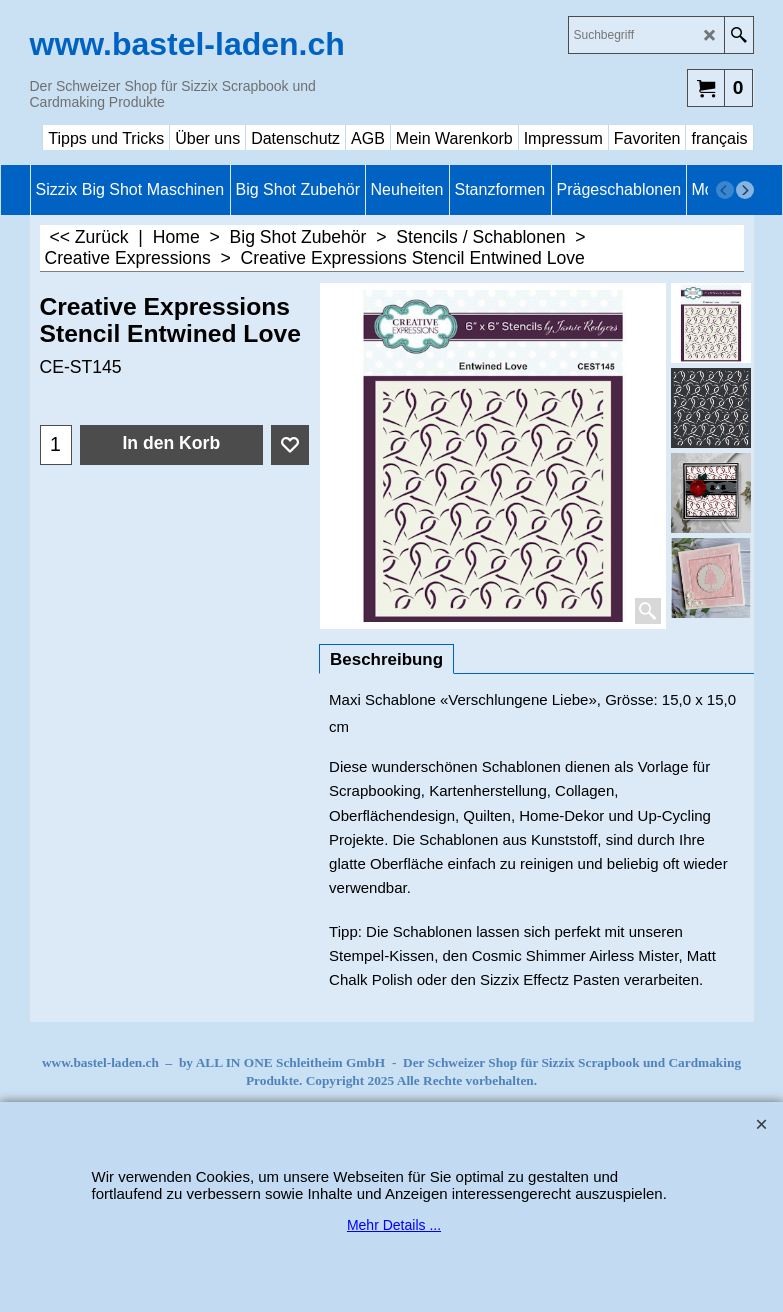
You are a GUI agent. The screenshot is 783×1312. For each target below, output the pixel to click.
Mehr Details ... (394, 1225)
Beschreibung (386, 659)
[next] (745, 190)
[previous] (725, 190)
